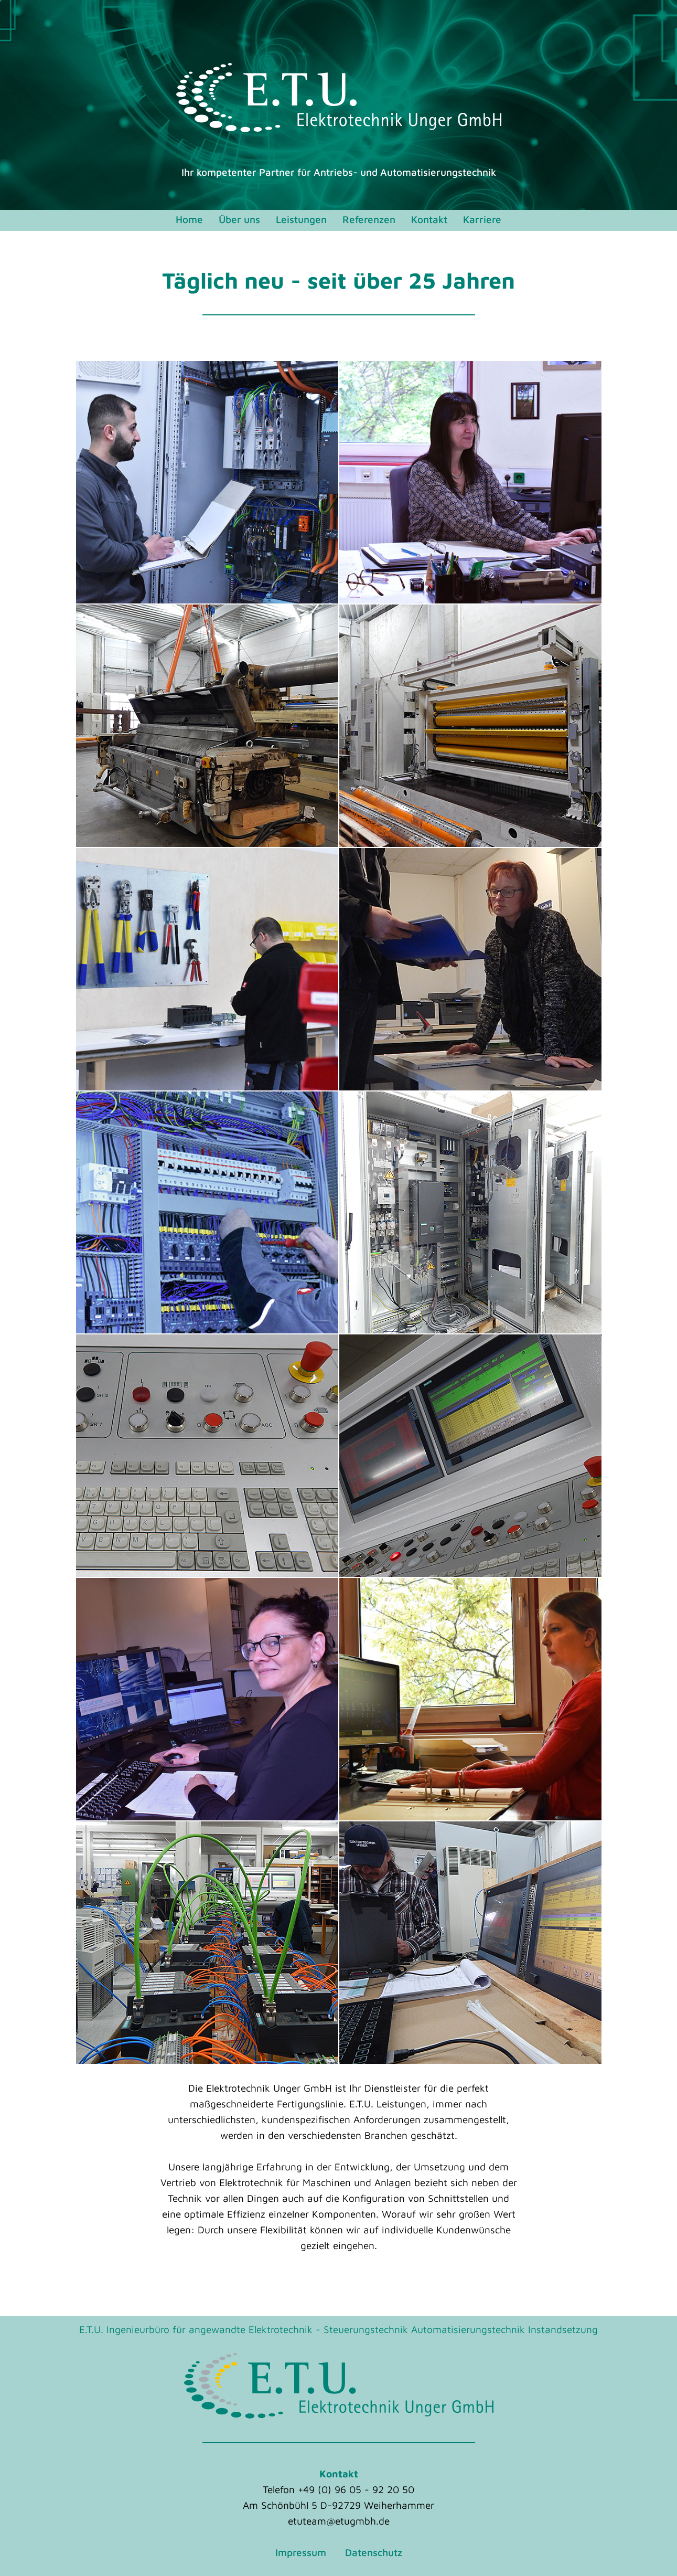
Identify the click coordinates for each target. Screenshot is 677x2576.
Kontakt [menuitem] (429, 219)
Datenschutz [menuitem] (373, 2552)
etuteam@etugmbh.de (339, 2521)
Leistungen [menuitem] (301, 219)
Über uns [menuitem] (239, 219)
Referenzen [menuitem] (368, 219)
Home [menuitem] (189, 219)
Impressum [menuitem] (300, 2552)
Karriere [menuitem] (482, 219)
